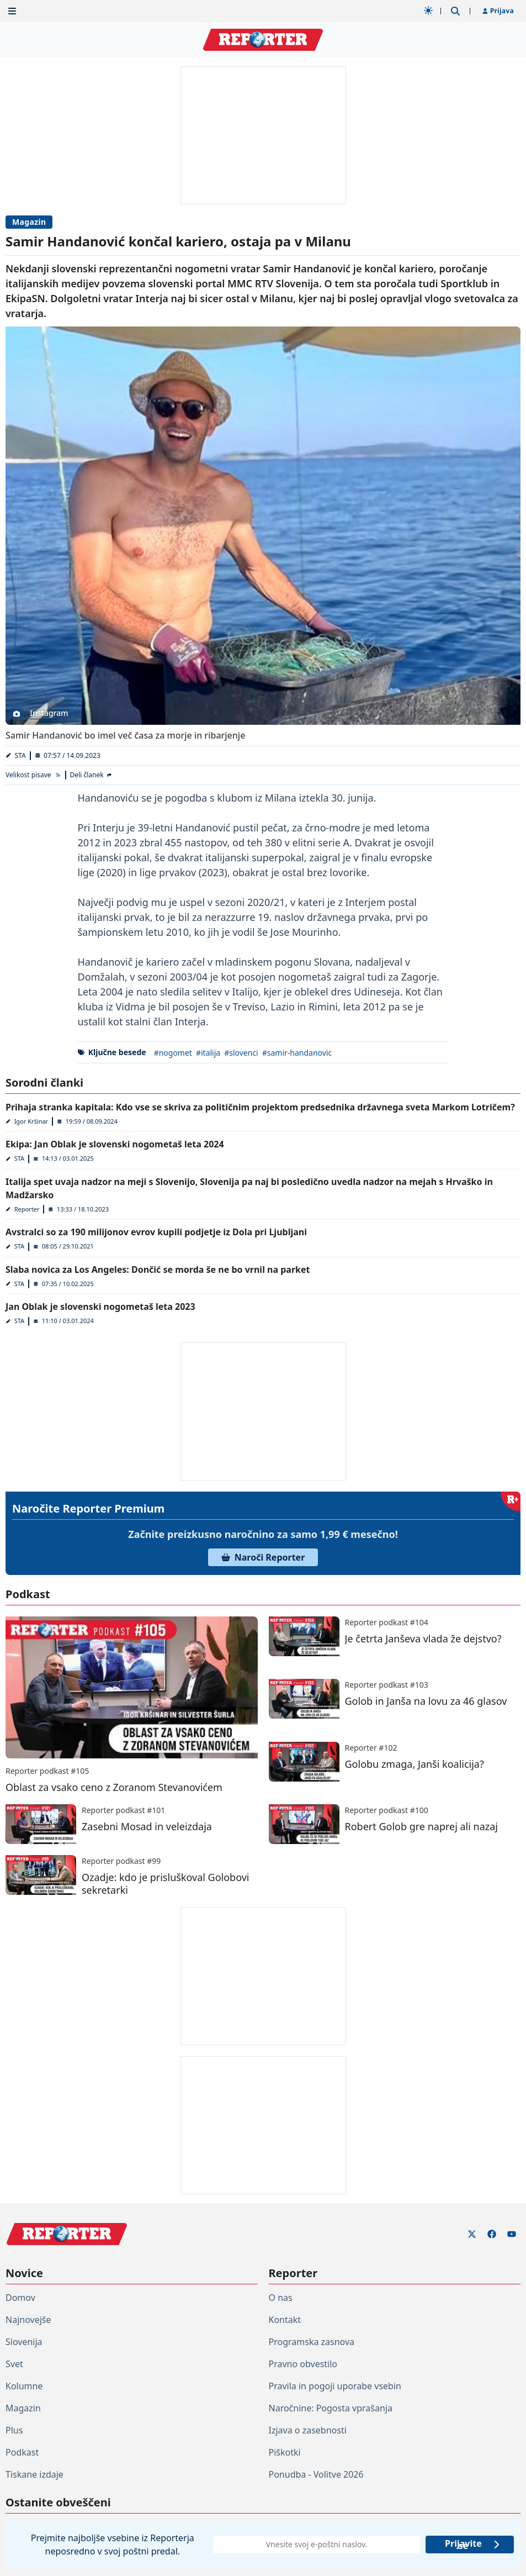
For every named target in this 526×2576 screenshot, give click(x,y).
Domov (20, 2297)
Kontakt (285, 2320)
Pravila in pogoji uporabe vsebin (335, 2386)
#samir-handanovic (297, 1052)
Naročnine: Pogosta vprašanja (330, 2408)
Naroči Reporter (263, 1557)
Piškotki (285, 2452)
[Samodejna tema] (428, 10)
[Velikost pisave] (33, 775)
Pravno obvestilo (303, 2364)
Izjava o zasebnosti (308, 2430)
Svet (14, 2364)
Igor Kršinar (31, 1121)
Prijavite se (473, 2544)
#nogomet (173, 1052)
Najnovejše (28, 2320)
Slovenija (24, 2342)
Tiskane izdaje (34, 2474)
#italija (208, 1052)
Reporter (27, 1209)
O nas (281, 2297)
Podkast (22, 2452)
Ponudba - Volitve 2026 (316, 2474)
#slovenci (241, 1052)
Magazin (29, 222)
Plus (14, 2430)
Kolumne (24, 2386)
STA (20, 755)
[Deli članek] (91, 775)
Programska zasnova (312, 2342)
